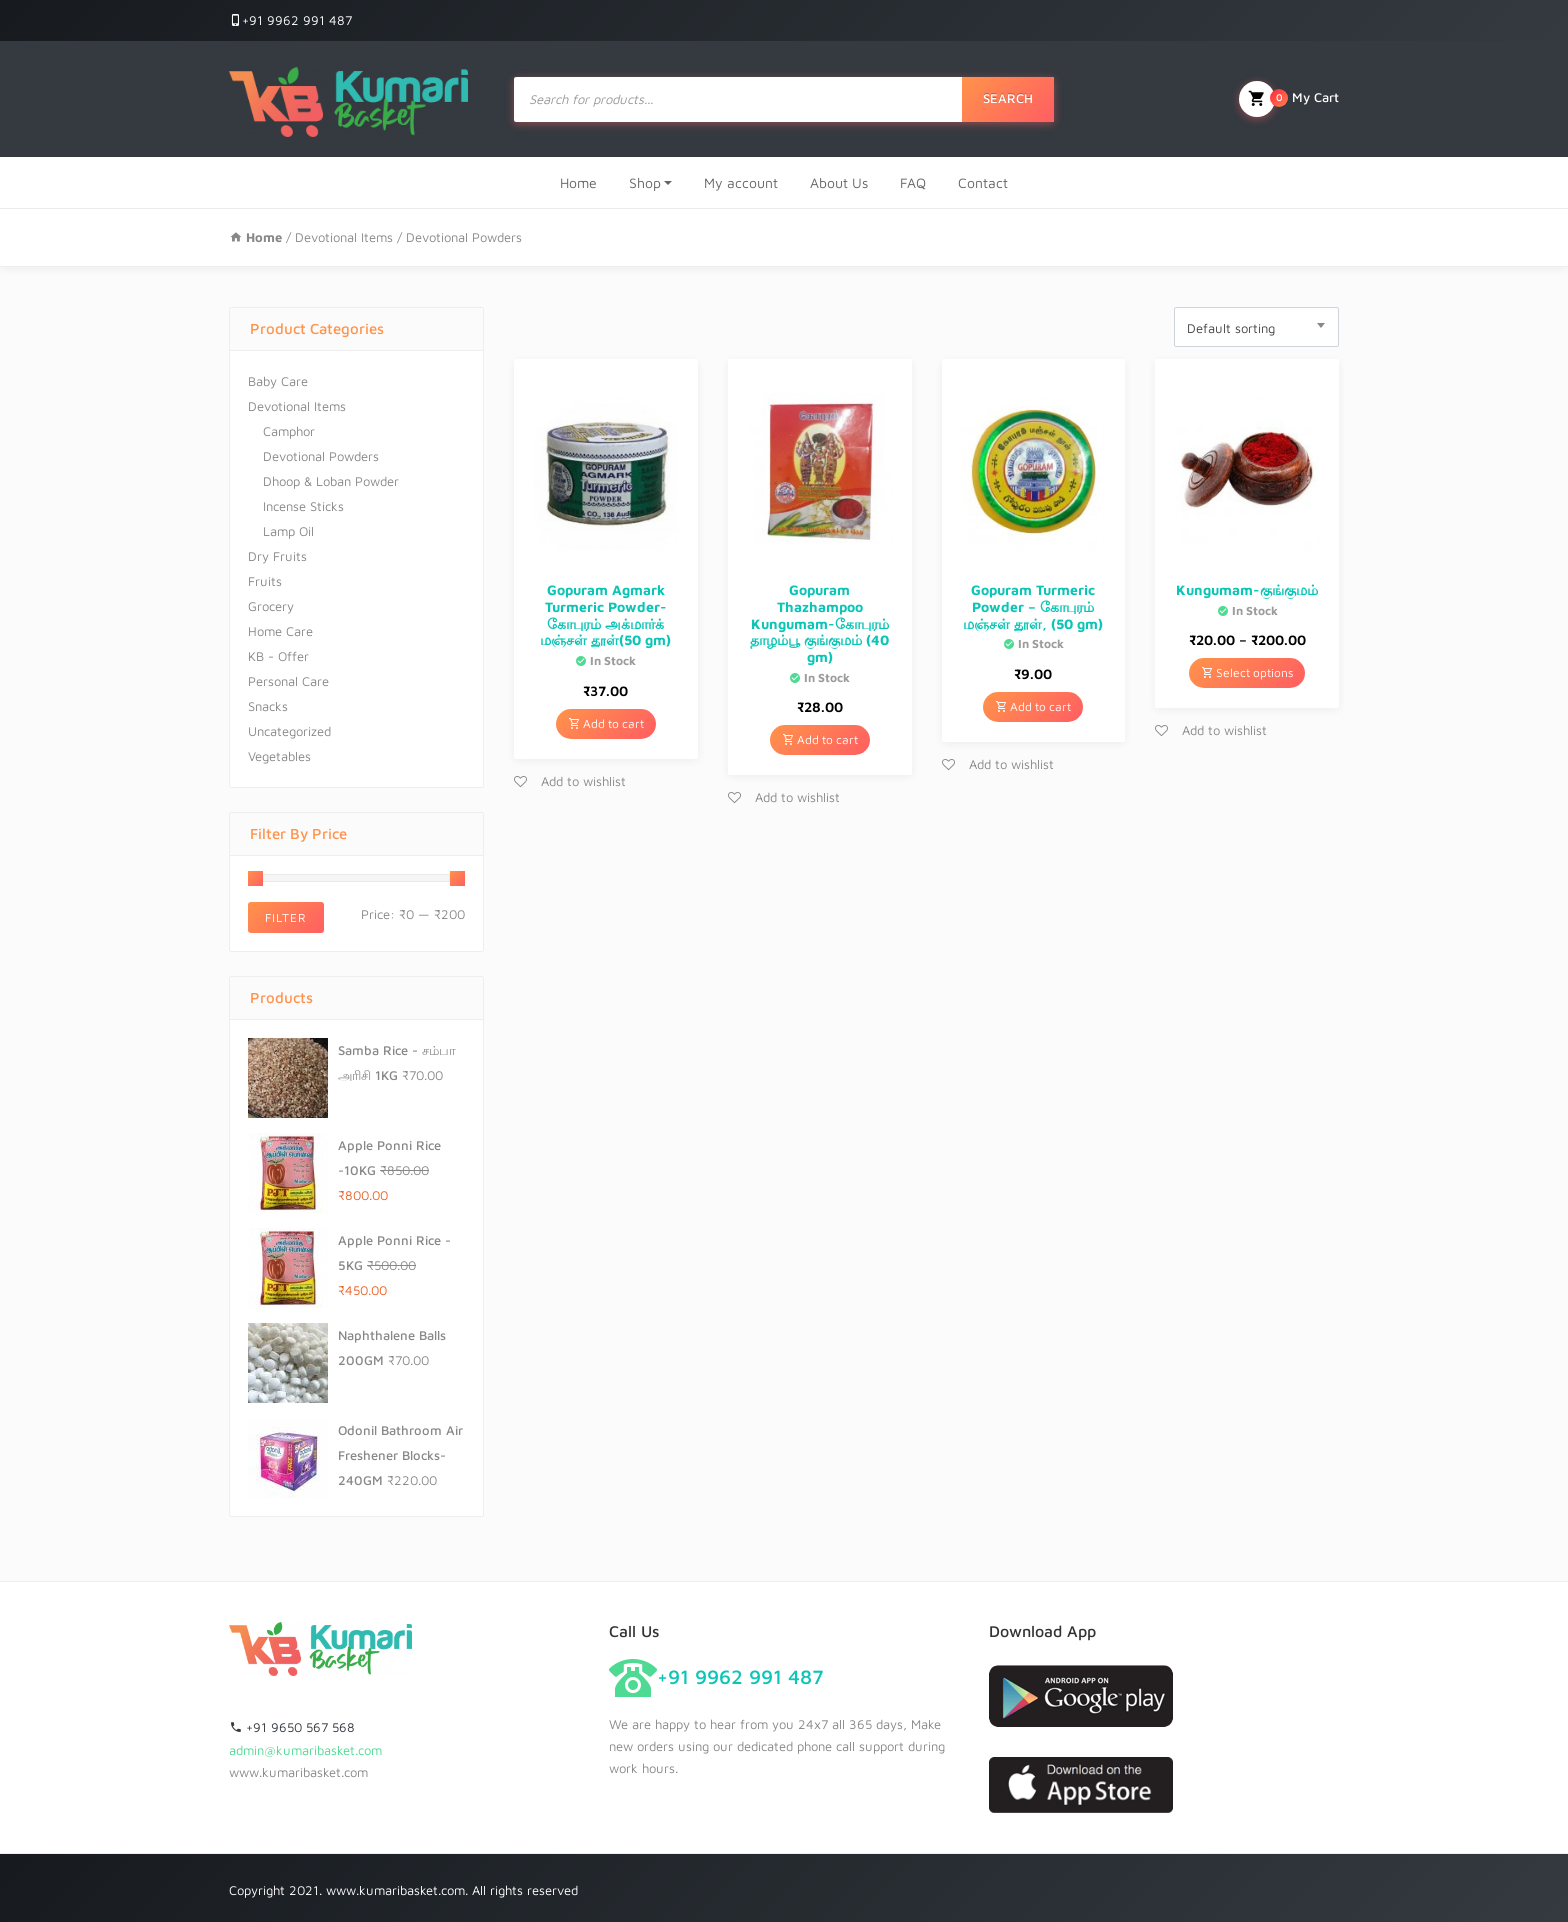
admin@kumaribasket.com (305, 1750)
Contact (983, 182)
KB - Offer (278, 656)
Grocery (271, 606)
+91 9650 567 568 (292, 1727)
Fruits (265, 581)
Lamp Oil (288, 531)
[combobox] (1256, 327)
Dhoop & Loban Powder (331, 481)
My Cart (1289, 99)
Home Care (280, 631)
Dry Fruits (277, 556)
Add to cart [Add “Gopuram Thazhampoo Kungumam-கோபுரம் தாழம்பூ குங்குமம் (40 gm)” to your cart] (820, 739)
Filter (286, 917)
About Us (839, 182)
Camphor (289, 431)
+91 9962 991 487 (290, 20)
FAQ (913, 182)
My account (741, 182)
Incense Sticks (303, 506)
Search (1008, 98)
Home (578, 182)
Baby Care (278, 381)
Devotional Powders (321, 456)
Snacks (268, 706)
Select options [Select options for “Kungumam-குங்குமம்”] (1247, 672)
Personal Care (288, 681)
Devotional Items (344, 237)
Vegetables (279, 756)
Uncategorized (289, 731)
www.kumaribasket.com (298, 1772)
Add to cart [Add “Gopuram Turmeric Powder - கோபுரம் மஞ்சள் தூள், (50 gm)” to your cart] (1033, 706)
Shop (645, 182)
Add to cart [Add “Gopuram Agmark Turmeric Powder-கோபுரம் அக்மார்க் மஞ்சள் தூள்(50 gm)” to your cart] (606, 723)
